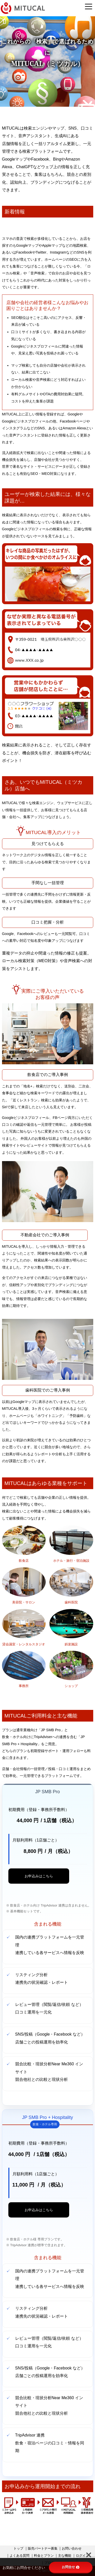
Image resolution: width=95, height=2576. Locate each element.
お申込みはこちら (39, 1876)
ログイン (82, 2555)
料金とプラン (44, 2555)
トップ (18, 2549)
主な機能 (64, 2555)
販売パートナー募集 (43, 2549)
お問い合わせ (72, 2549)
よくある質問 (19, 2555)
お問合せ (70, 2567)
